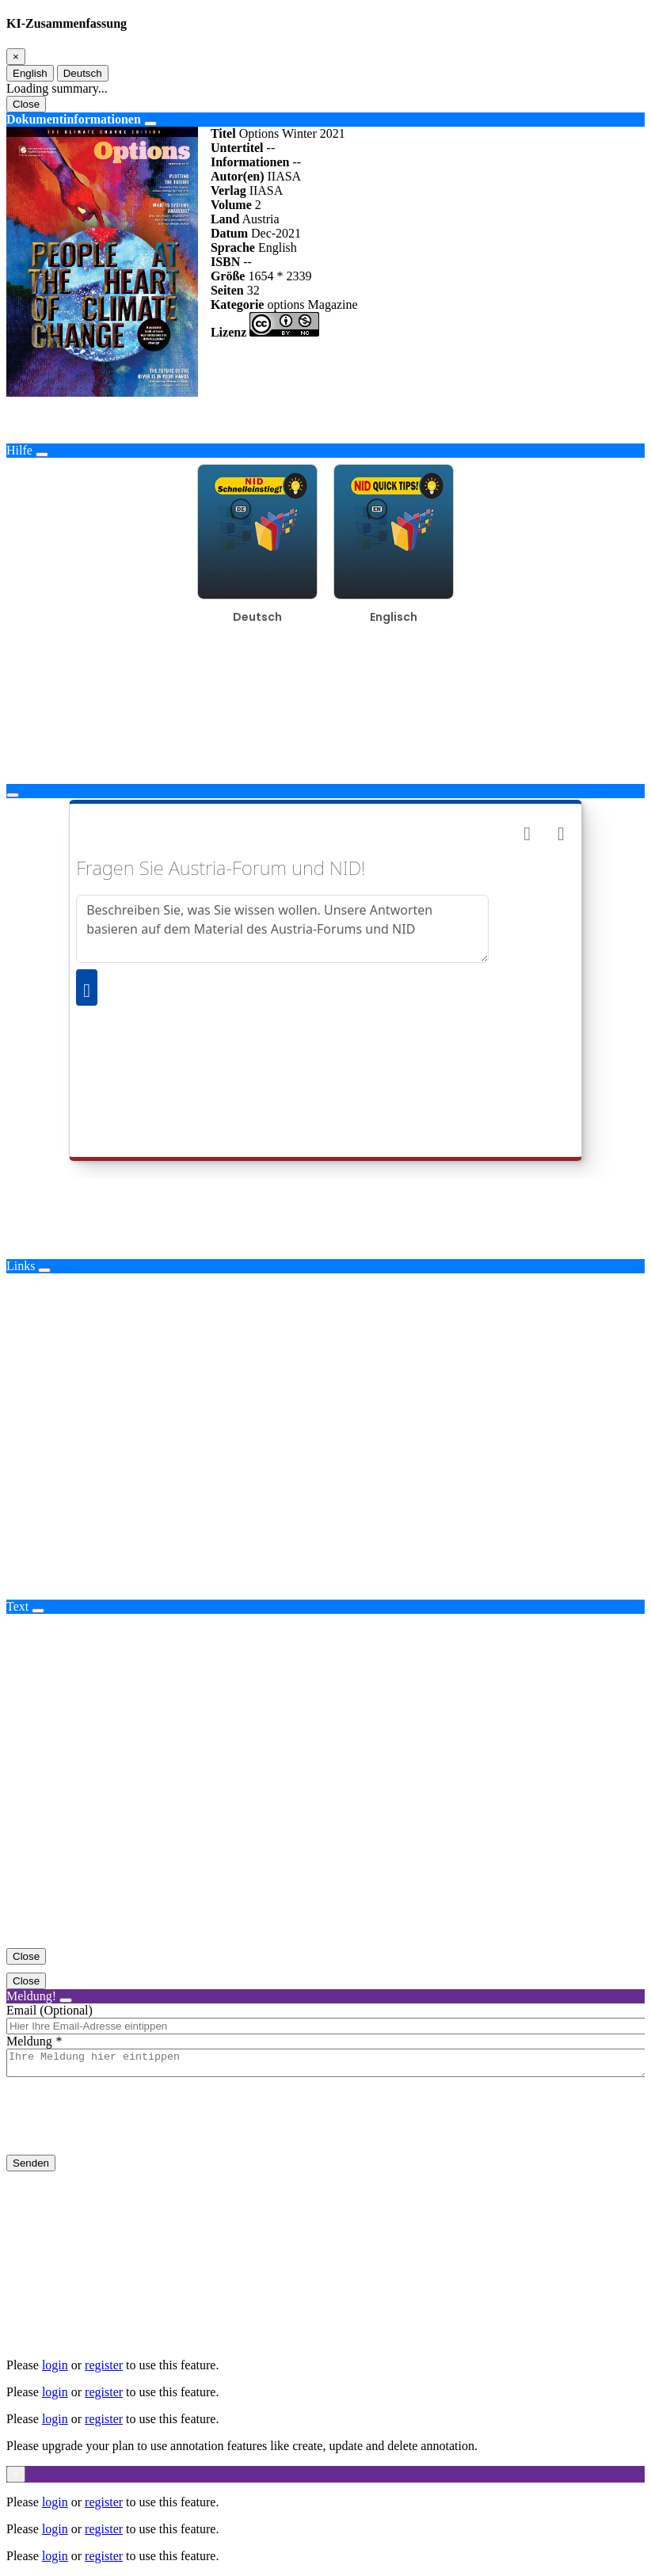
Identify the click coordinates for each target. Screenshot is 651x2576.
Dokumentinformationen (73, 119)
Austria (261, 219)
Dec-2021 (276, 233)
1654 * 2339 (279, 276)
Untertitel (237, 147)
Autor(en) (238, 176)
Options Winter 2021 (292, 133)
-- (271, 147)
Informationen (250, 162)
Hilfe (19, 450)
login (55, 2365)
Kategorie (238, 304)
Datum (229, 233)
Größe (228, 276)
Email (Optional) (49, 2010)
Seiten (227, 290)
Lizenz (228, 332)
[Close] (15, 56)
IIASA (284, 176)
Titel (223, 133)
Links (20, 1266)
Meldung (29, 2041)
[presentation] (126, 2128)
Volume (231, 204)
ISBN (225, 261)
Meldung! (31, 1996)
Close (26, 104)
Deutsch (82, 73)
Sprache (233, 247)
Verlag (228, 190)
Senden (31, 2168)
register (104, 2365)
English (30, 73)
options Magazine (312, 304)
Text (17, 1606)
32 (253, 290)
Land (225, 219)
